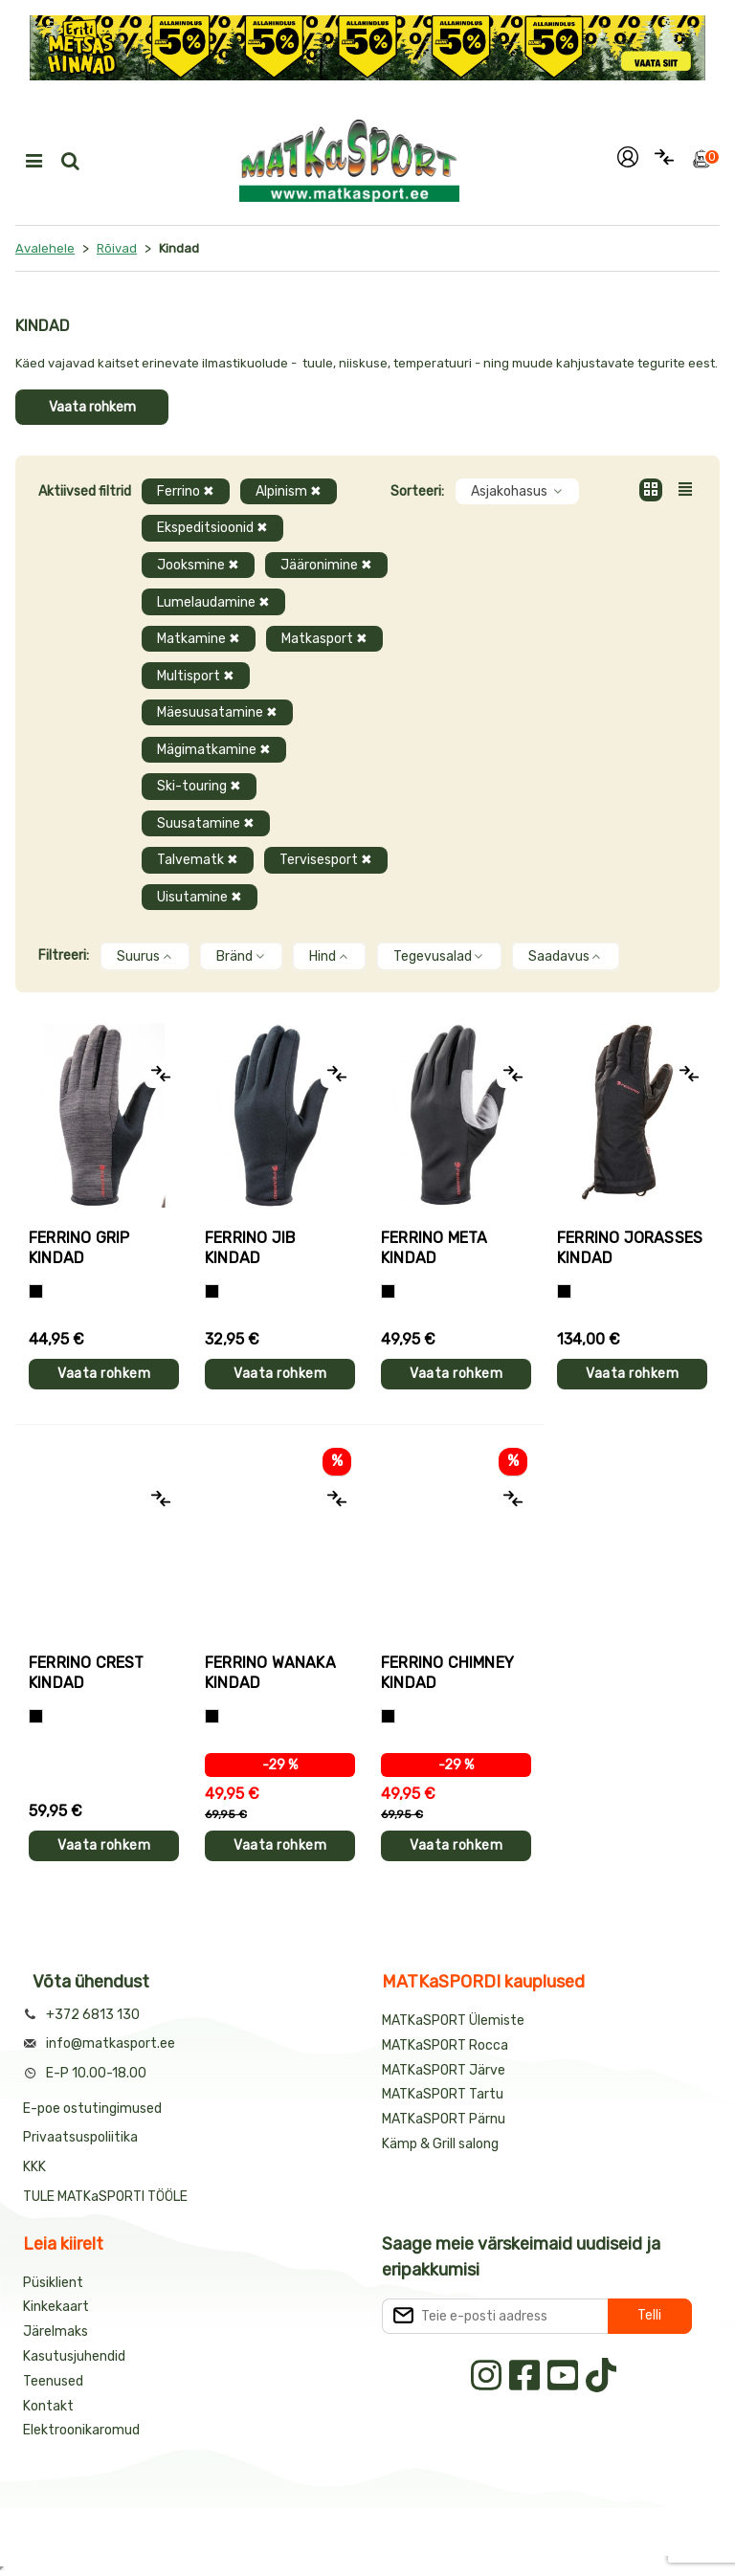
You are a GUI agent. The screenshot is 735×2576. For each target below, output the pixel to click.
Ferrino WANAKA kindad (270, 1673)
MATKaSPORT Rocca (445, 2045)
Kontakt (48, 2406)
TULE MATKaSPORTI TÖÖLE (105, 2196)
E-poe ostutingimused (92, 2108)
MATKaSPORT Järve (443, 2070)
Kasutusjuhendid (74, 2356)
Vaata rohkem (92, 407)
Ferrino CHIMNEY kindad (447, 1673)
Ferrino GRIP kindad (79, 1248)
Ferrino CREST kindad (87, 1673)
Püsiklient (53, 2283)
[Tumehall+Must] (36, 1291)
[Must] (212, 1291)
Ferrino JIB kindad (250, 1248)
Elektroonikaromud (81, 2430)
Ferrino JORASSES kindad (629, 1248)
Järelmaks (55, 2331)
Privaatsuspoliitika (80, 2137)
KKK (34, 2167)
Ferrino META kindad (434, 1248)
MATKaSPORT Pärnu (445, 2119)
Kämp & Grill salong (440, 2144)
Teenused (53, 2381)
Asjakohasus (517, 491)
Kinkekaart (56, 2306)
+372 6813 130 (93, 2015)
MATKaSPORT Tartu (442, 2094)
